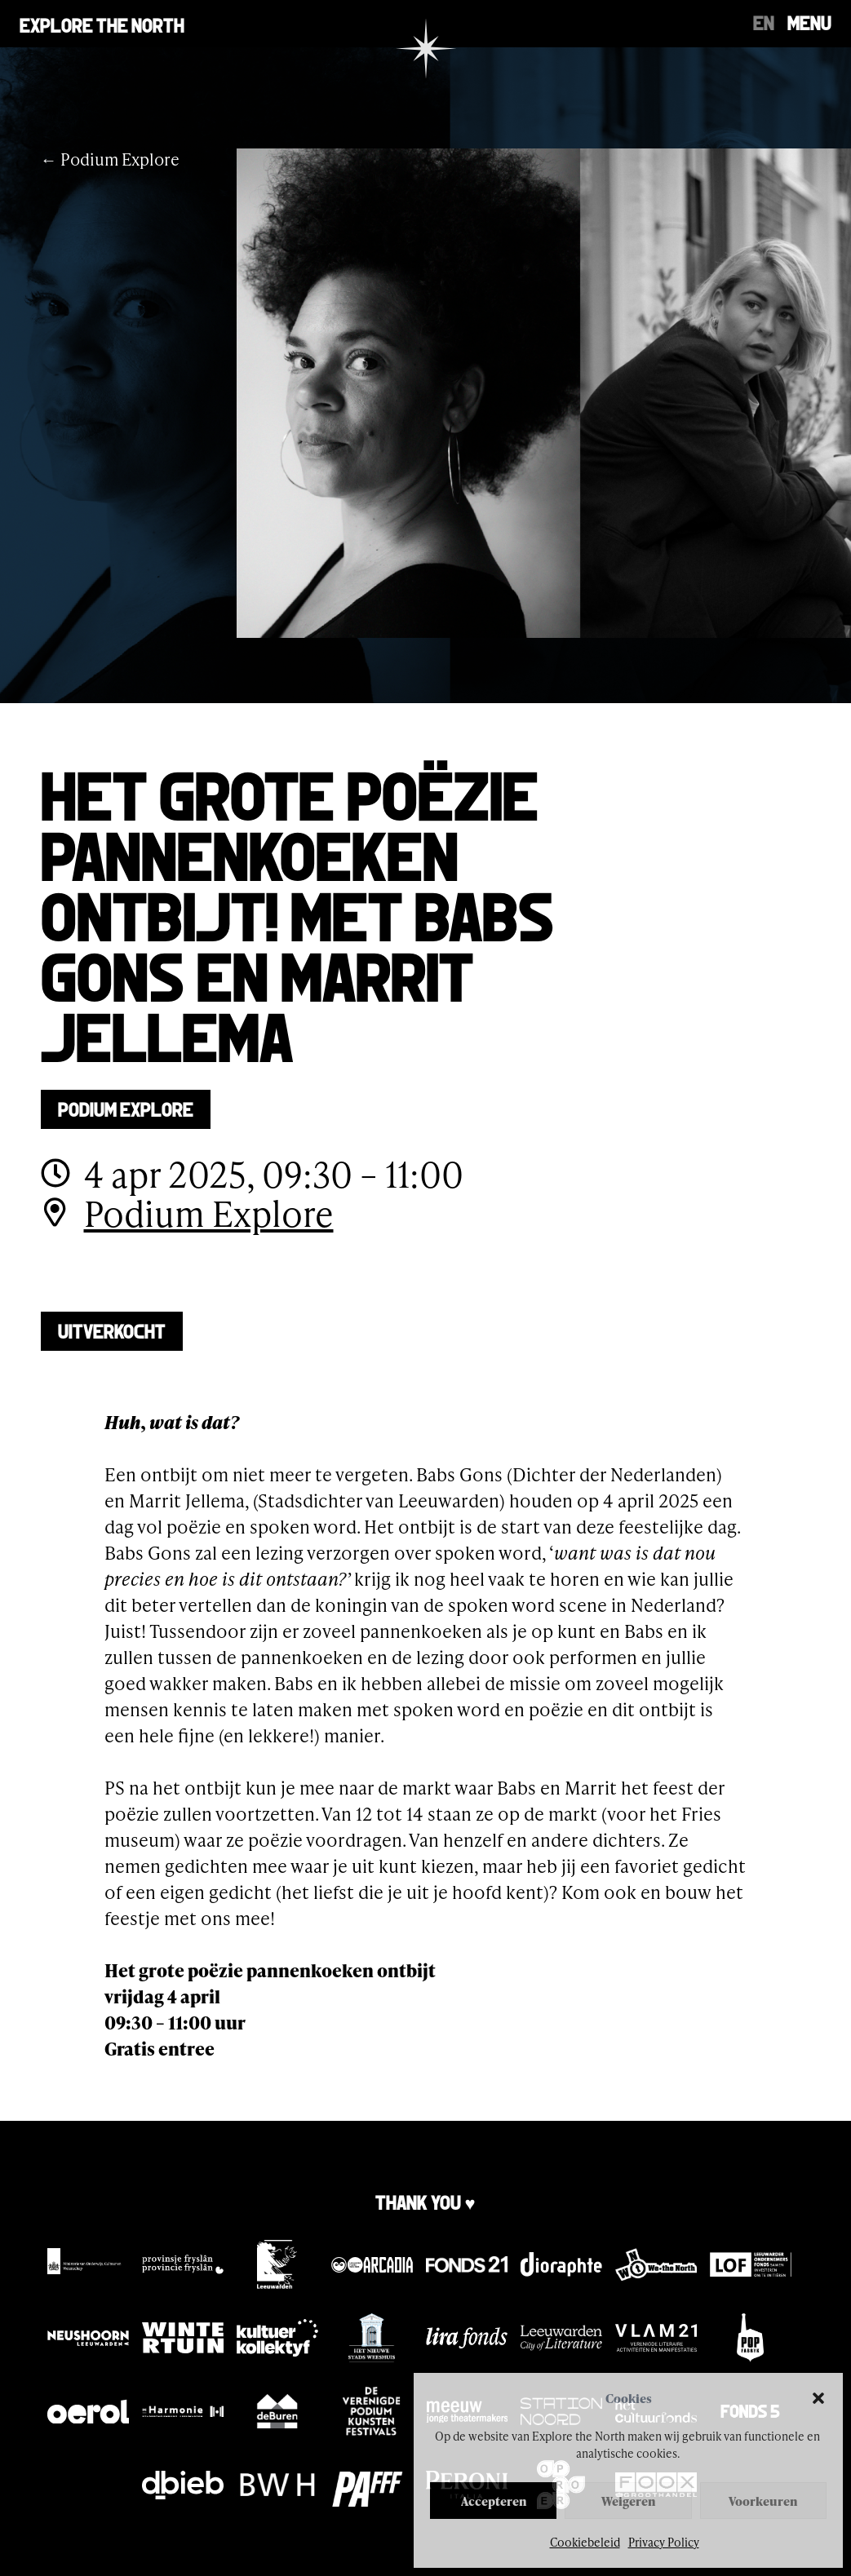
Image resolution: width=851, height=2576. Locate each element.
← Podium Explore (110, 159)
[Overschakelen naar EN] (763, 21)
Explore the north (102, 23)
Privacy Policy (663, 2542)
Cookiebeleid (585, 2542)
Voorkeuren (763, 2501)
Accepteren (493, 2501)
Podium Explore (125, 1107)
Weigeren (628, 2501)
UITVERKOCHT (112, 1329)
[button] (818, 2398)
